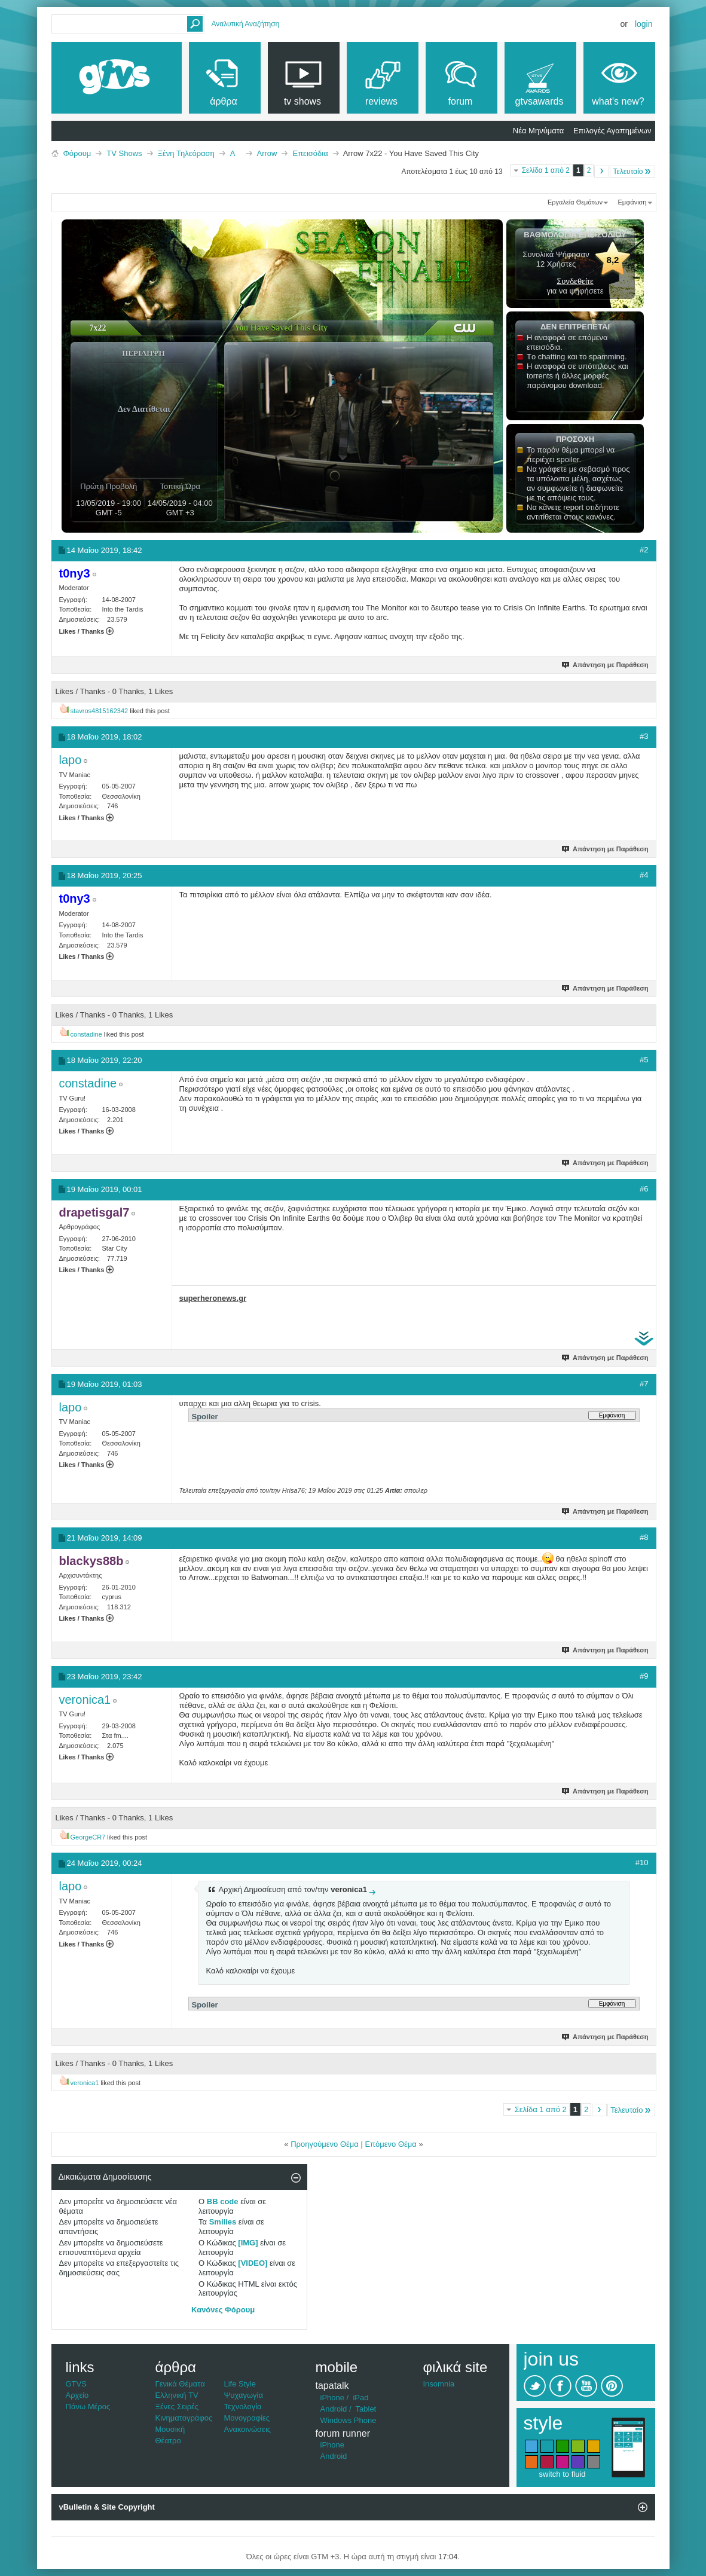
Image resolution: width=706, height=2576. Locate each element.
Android (333, 2408)
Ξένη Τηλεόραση (186, 153)
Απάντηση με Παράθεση (605, 664)
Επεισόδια (310, 153)
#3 (644, 736)
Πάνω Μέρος (88, 2406)
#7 (644, 1383)
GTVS (76, 2383)
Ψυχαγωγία (244, 2395)
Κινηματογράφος (184, 2417)
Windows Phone (348, 2420)
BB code (223, 2201)
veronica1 (85, 2082)
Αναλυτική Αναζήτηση (246, 24)
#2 (644, 549)
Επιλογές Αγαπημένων (612, 130)
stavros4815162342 (100, 710)
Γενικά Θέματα (180, 2383)
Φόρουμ (77, 153)
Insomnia (439, 2383)
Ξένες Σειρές (177, 2406)
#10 (642, 1862)
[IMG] (248, 2242)
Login (644, 24)
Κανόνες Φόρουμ (223, 2309)
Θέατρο (168, 2440)
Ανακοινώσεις (247, 2429)
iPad (360, 2397)
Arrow (267, 153)
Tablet (366, 2408)
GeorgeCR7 (88, 1837)
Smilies (223, 2221)
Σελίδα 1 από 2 (546, 170)
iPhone (332, 2397)
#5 (644, 1059)
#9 (644, 1676)
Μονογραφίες (247, 2417)
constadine (86, 1034)
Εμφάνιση (632, 202)
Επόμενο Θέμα (390, 2144)
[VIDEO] (252, 2263)
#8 (644, 1537)
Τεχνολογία (243, 2406)
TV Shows (124, 153)
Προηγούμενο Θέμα (325, 2144)
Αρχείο (77, 2395)
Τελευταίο (632, 171)
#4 (644, 874)
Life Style (240, 2383)
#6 (644, 1188)
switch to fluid (562, 2474)
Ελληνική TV (176, 2395)
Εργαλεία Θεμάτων (575, 202)
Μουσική (170, 2429)
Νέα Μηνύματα (538, 130)
